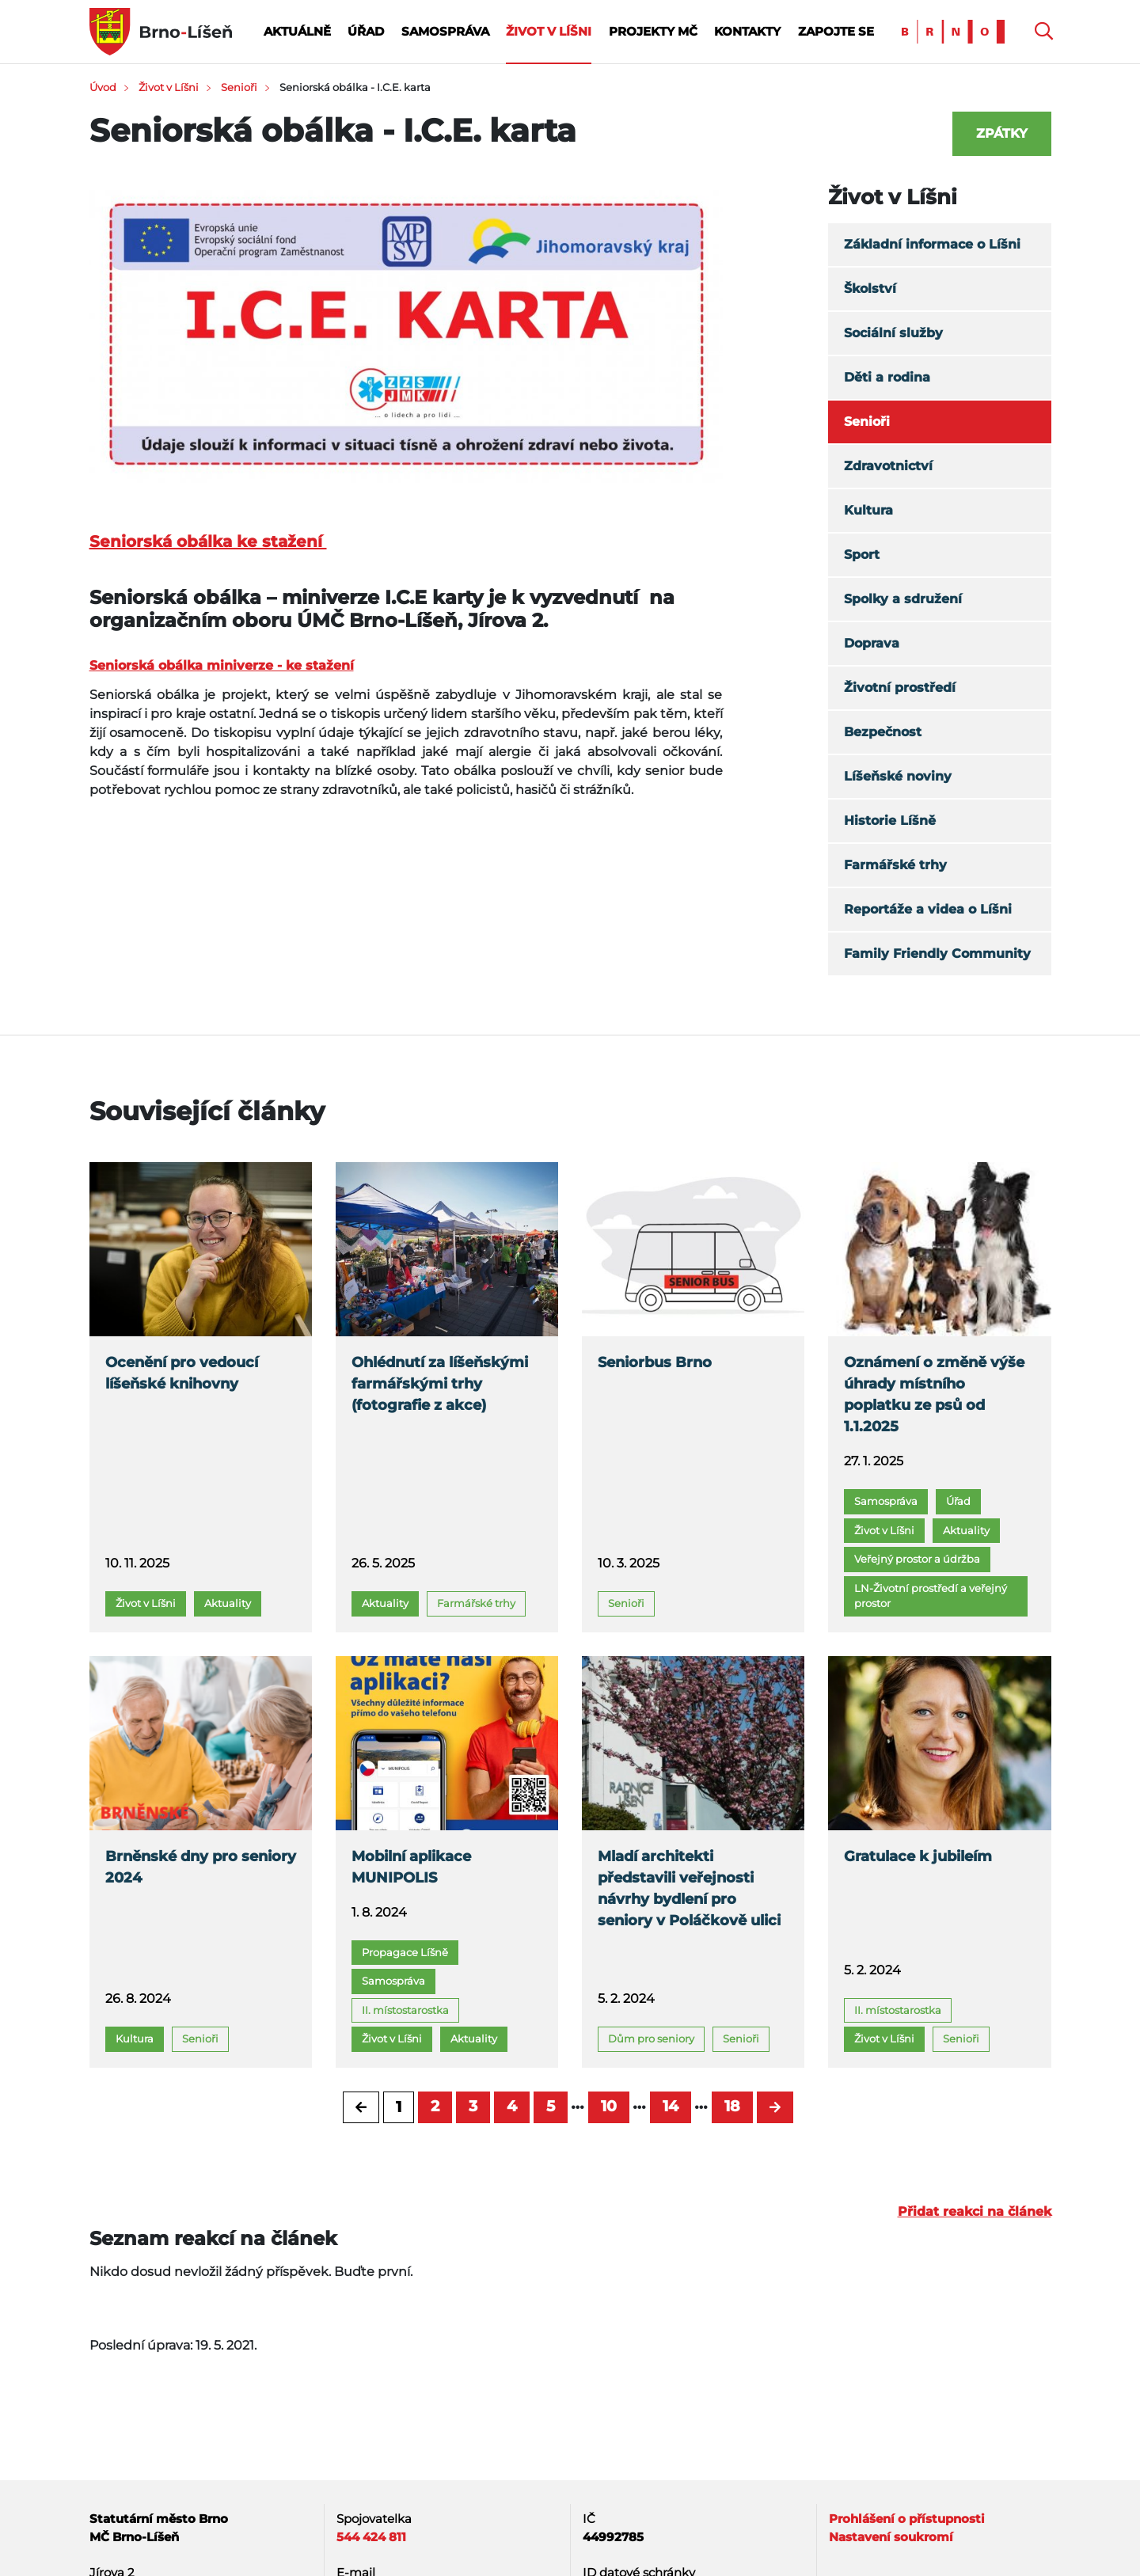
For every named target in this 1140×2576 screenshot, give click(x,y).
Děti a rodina (887, 377)
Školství (870, 288)
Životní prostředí (900, 687)
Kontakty (747, 31)
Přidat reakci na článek (974, 2211)
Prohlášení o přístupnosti (907, 2518)
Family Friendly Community (937, 953)
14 (670, 2106)
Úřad (366, 31)
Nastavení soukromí (891, 2536)
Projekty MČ (653, 31)
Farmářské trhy (895, 864)
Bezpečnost (883, 731)
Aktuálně (297, 31)
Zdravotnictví (888, 465)
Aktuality (227, 1603)
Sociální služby (893, 332)
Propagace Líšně (405, 1952)
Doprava (871, 643)
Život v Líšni (548, 31)
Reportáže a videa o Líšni (928, 909)
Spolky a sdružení (903, 598)
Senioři (239, 87)
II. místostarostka (405, 2010)
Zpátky (1002, 133)
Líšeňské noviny (898, 776)
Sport (862, 554)
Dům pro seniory (651, 2038)
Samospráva (445, 31)
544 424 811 (371, 2536)
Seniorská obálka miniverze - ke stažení (221, 665)
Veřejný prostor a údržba (917, 1558)
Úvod (102, 87)
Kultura (868, 510)
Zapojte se (836, 31)
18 (732, 2106)
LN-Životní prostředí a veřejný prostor (930, 1596)
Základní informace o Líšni (932, 244)
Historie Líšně (890, 820)
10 (609, 2106)
